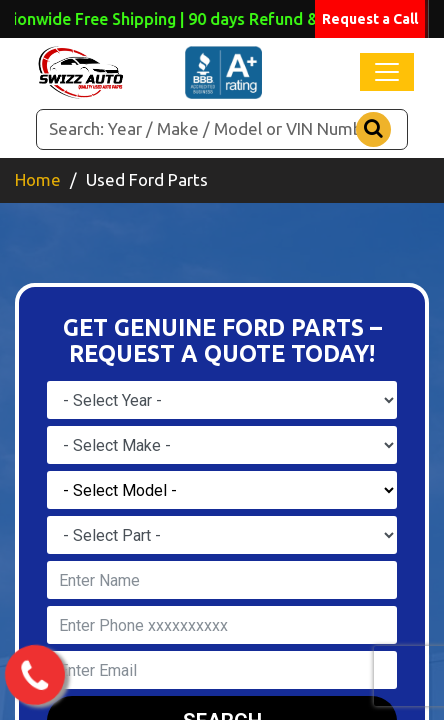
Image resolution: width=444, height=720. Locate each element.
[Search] (222, 129)
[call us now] (34, 676)
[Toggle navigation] (387, 72)
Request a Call (370, 19)
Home (38, 179)
